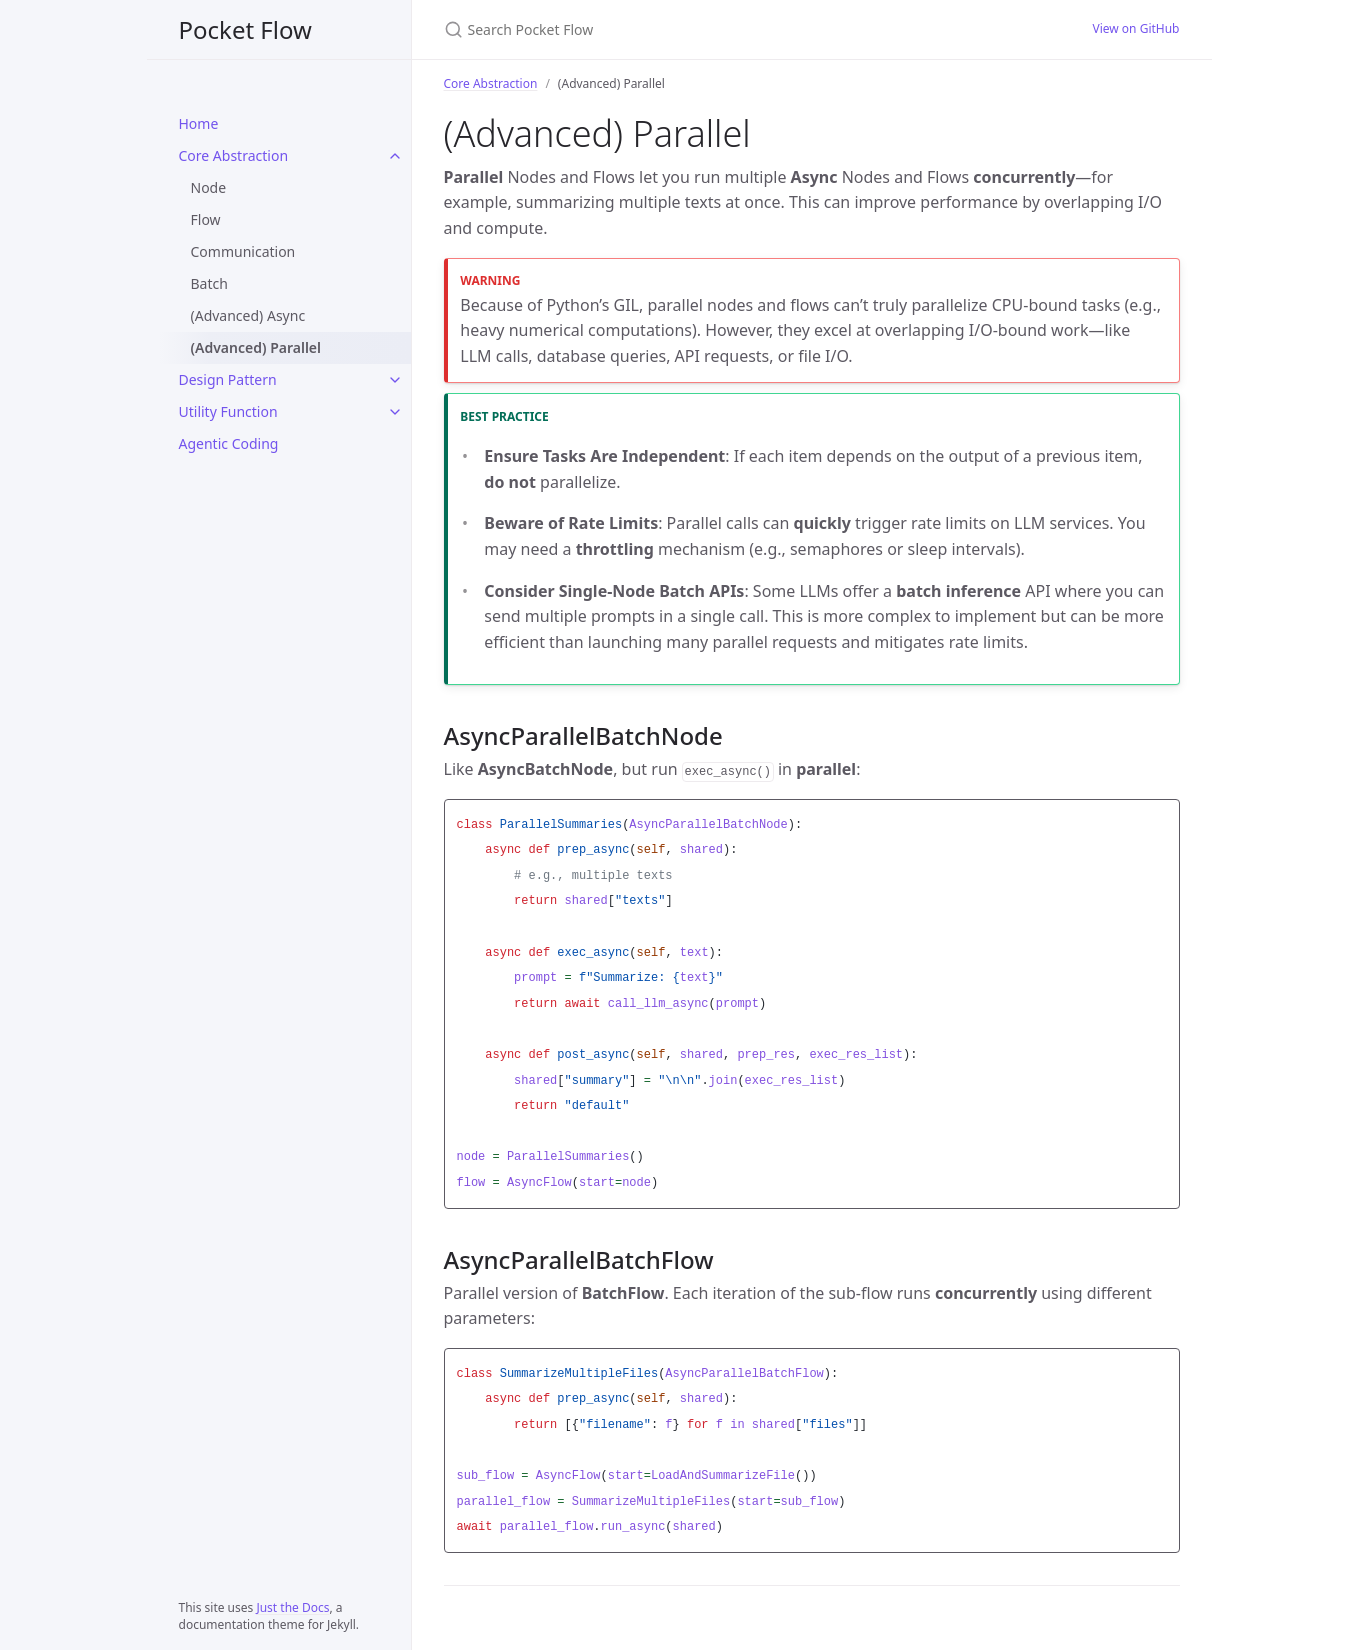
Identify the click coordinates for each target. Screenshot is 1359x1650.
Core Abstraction (234, 155)
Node (209, 187)
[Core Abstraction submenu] (395, 156)
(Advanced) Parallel (256, 347)
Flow (206, 219)
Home (199, 123)
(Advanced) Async (248, 315)
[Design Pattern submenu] (395, 380)
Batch (209, 283)
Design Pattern (228, 379)
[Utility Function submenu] (395, 412)
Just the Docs (292, 1607)
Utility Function (228, 411)
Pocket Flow (245, 29)
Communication (243, 251)
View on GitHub (1135, 28)
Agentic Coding (229, 443)
